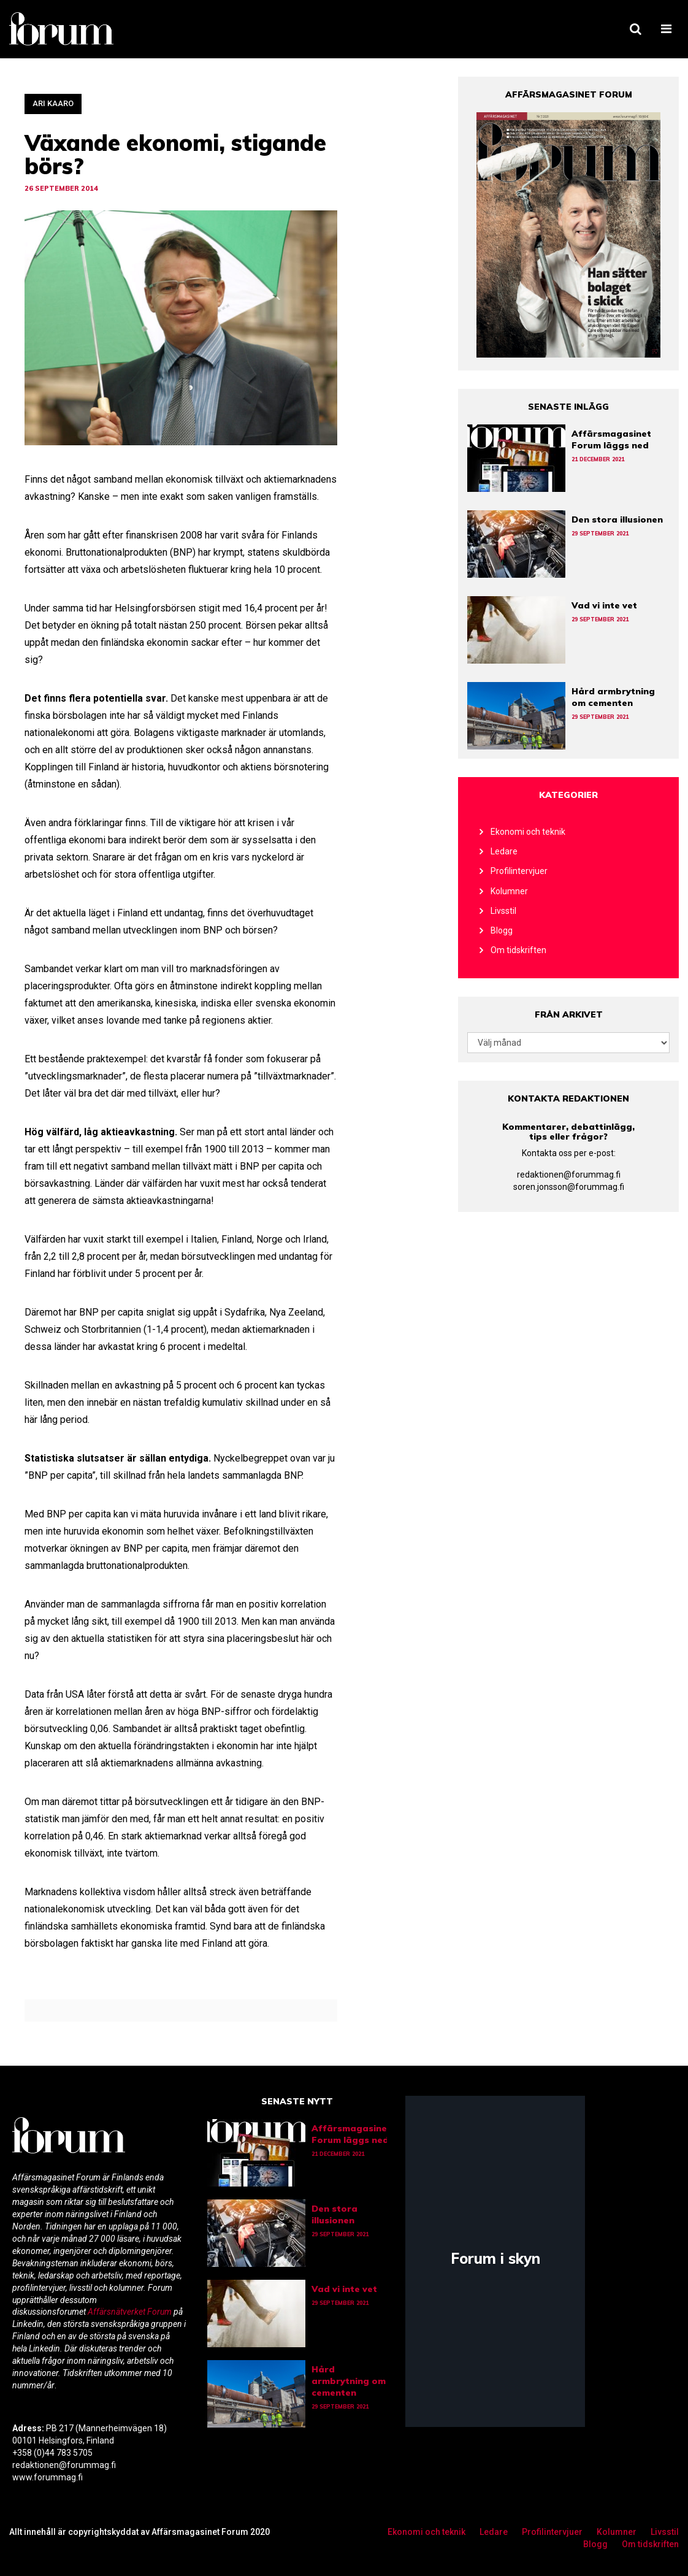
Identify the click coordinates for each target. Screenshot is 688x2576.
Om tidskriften (518, 950)
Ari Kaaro (53, 103)
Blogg (502, 930)
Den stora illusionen (617, 519)
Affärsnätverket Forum (131, 2312)
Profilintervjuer (519, 871)
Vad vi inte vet (604, 605)
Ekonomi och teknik (528, 832)
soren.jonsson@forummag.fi (568, 1187)
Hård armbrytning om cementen (613, 697)
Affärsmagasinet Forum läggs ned (611, 439)
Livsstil (503, 911)
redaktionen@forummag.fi (569, 1174)
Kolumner (509, 891)
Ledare (504, 851)
